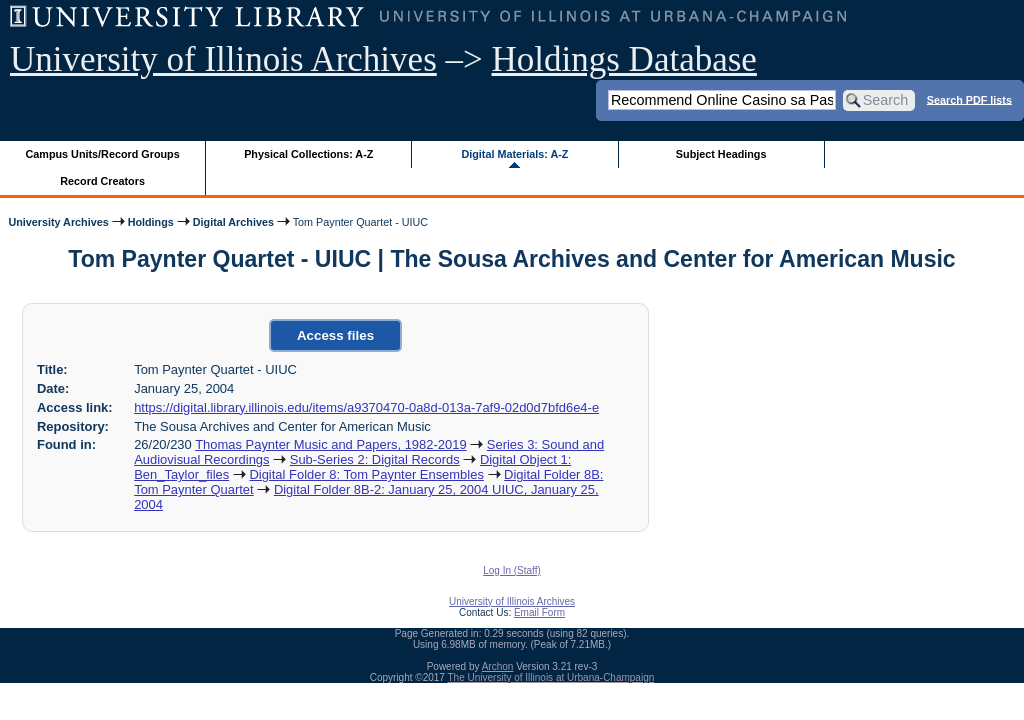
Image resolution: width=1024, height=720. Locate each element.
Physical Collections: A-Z (308, 154)
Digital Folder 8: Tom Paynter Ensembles (366, 474)
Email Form (539, 612)
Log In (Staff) (512, 570)
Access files (335, 335)
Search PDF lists (969, 99)
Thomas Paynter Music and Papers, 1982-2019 (330, 444)
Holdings (151, 222)
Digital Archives (233, 222)
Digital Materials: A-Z (514, 154)
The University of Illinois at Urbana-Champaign (551, 677)
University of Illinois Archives (223, 59)
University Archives (58, 222)
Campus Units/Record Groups (103, 154)
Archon (498, 666)
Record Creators (102, 181)
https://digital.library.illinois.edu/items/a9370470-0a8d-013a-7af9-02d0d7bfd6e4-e (366, 407)
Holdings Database (624, 59)
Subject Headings (721, 154)
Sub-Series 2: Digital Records (375, 459)
